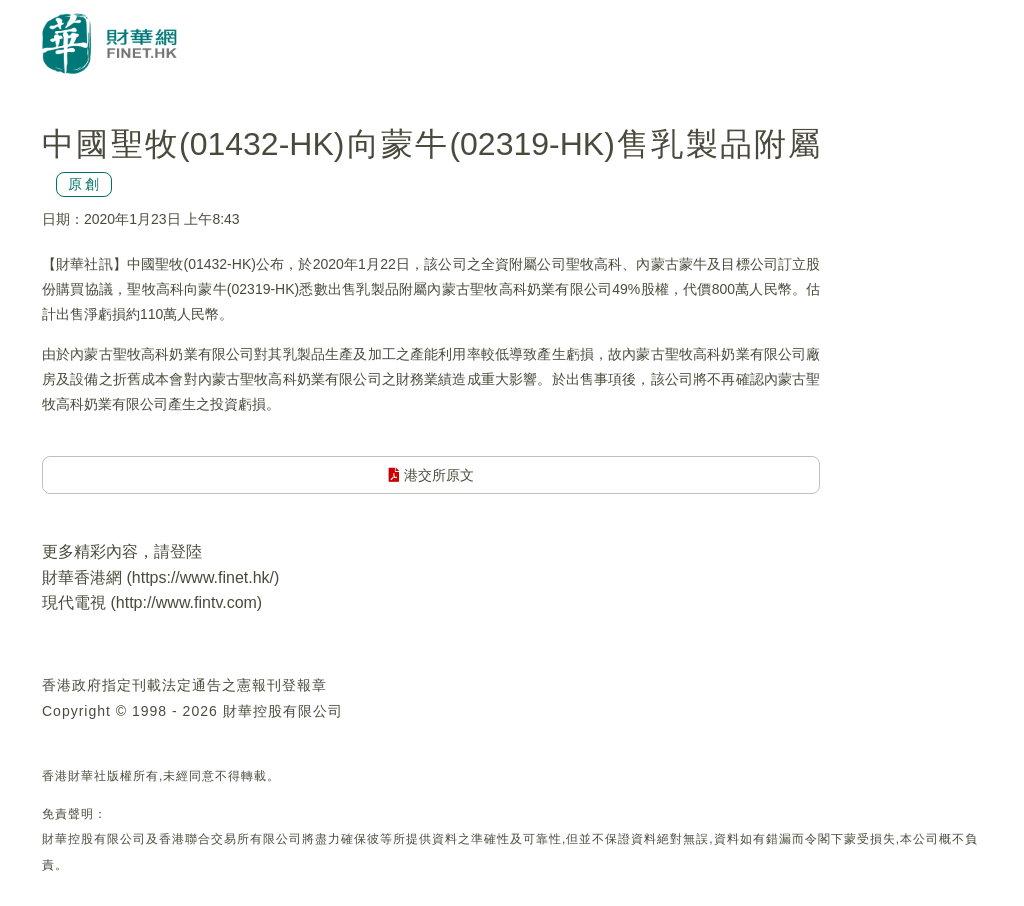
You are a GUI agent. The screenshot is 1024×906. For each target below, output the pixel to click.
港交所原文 (431, 475)
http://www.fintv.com (186, 602)
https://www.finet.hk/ (203, 577)
